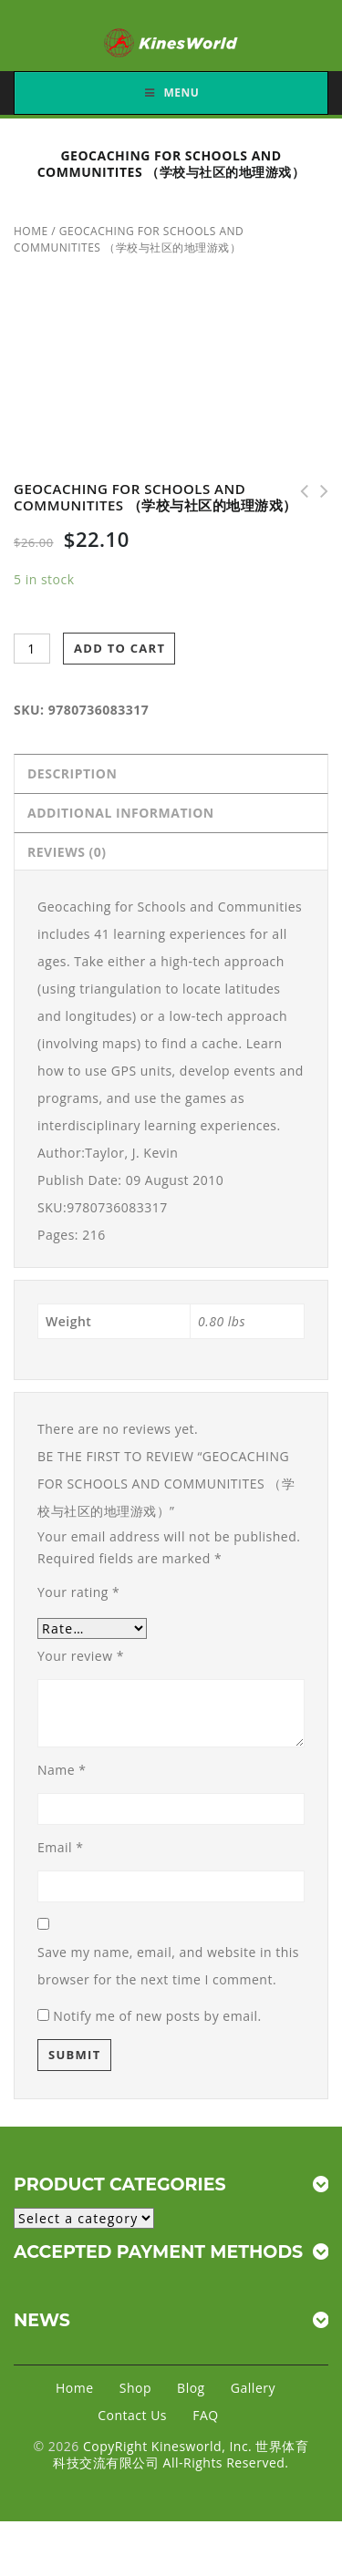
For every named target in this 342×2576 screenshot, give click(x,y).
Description (72, 773)
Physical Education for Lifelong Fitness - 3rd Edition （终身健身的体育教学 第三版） (298, 491)
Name (62, 1769)
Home (31, 231)
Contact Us (132, 2415)
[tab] (171, 773)
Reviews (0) (67, 851)
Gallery (253, 2387)
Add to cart (119, 648)
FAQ (205, 2415)
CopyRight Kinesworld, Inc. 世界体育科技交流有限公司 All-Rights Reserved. (180, 2454)
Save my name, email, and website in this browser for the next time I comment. (168, 1965)
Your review (80, 1655)
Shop (135, 2387)
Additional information (120, 812)
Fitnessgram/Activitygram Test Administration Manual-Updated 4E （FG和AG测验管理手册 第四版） (318, 491)
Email (60, 1847)
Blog (191, 2387)
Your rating (78, 1592)
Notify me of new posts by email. (157, 2016)
